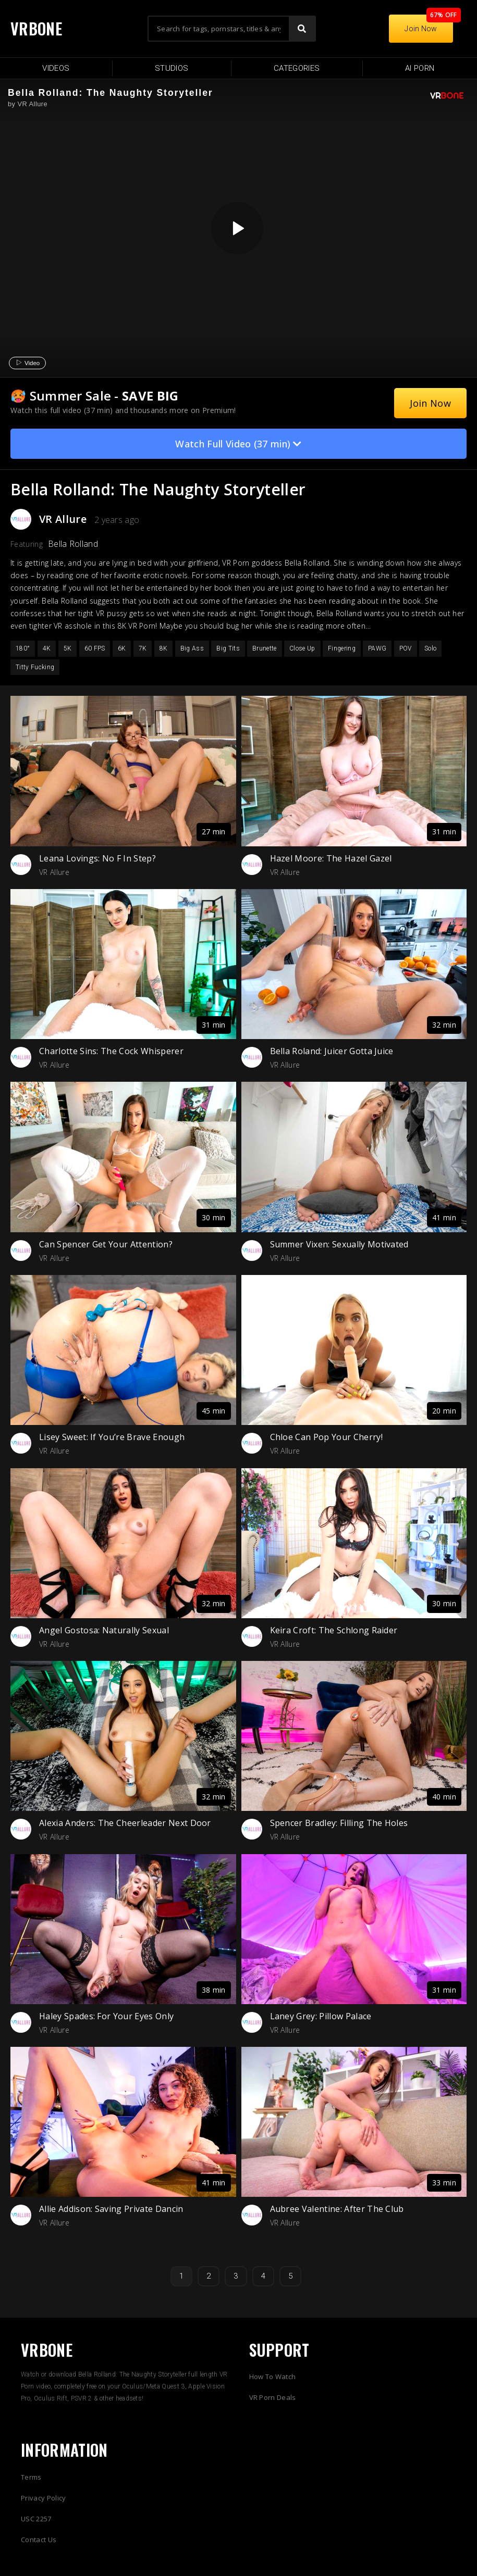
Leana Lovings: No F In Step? (97, 858)
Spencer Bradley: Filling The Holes (339, 1823)
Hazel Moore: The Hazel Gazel (331, 858)
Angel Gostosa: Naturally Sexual (104, 1630)
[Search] (302, 29)
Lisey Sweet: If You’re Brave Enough (112, 1437)
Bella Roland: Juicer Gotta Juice (332, 1051)
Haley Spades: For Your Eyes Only (106, 2016)
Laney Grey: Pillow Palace (321, 2016)
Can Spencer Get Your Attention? (106, 1244)
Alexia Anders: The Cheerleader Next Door (125, 1823)
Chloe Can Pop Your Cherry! (326, 1437)
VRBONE (36, 28)
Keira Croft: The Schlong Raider (334, 1630)
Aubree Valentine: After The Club (337, 2209)
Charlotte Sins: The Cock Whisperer (111, 1051)
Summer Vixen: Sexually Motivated (339, 1244)
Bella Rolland (73, 543)
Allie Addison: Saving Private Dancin (111, 2209)
